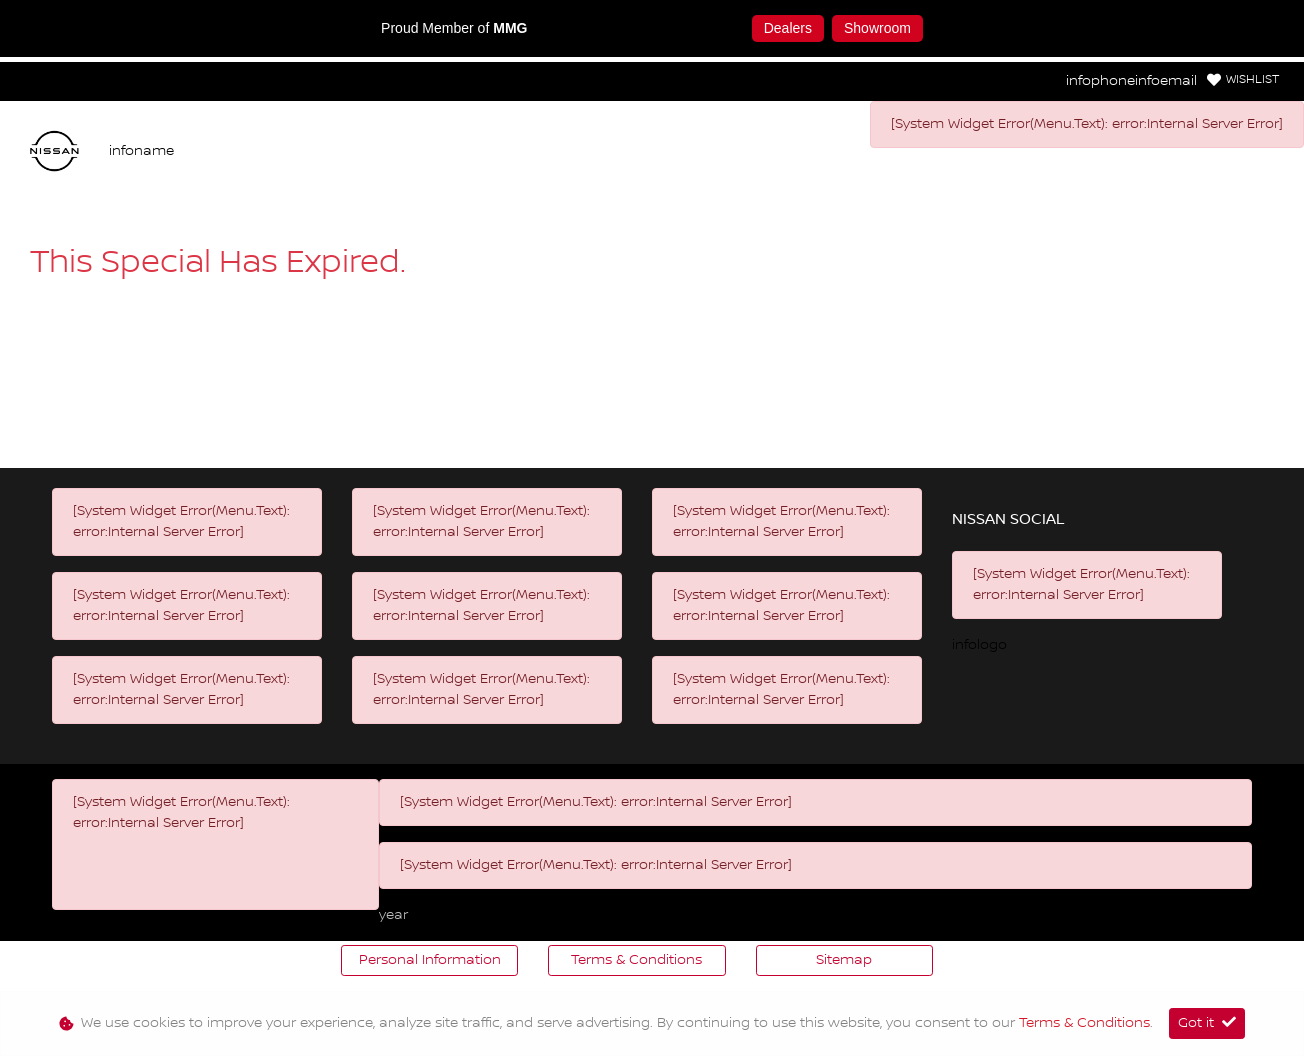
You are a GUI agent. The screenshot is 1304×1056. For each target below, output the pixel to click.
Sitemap (844, 960)
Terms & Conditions (636, 960)
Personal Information (430, 960)
